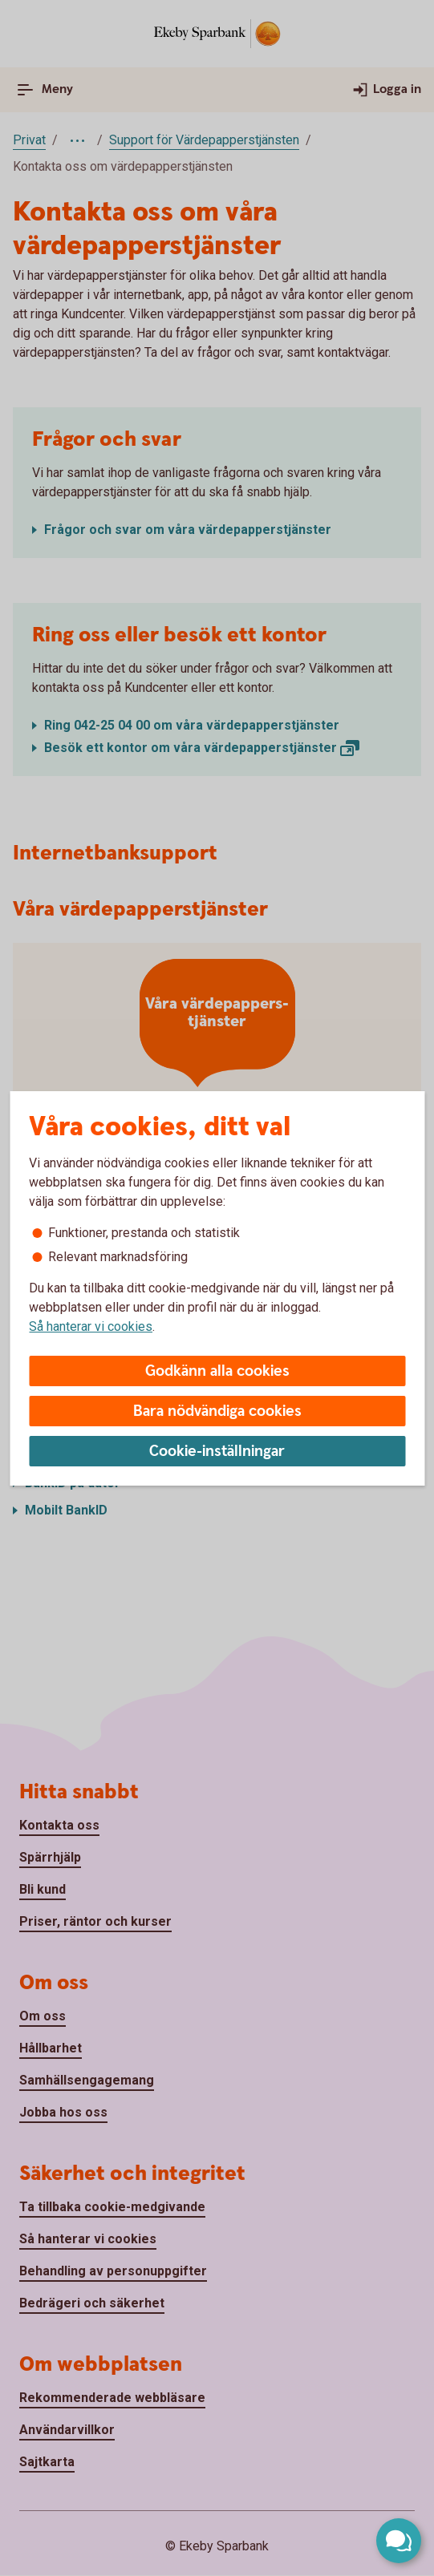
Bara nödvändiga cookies (217, 1411)
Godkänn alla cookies (217, 1371)
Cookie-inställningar (217, 1452)
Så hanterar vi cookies (90, 1326)
